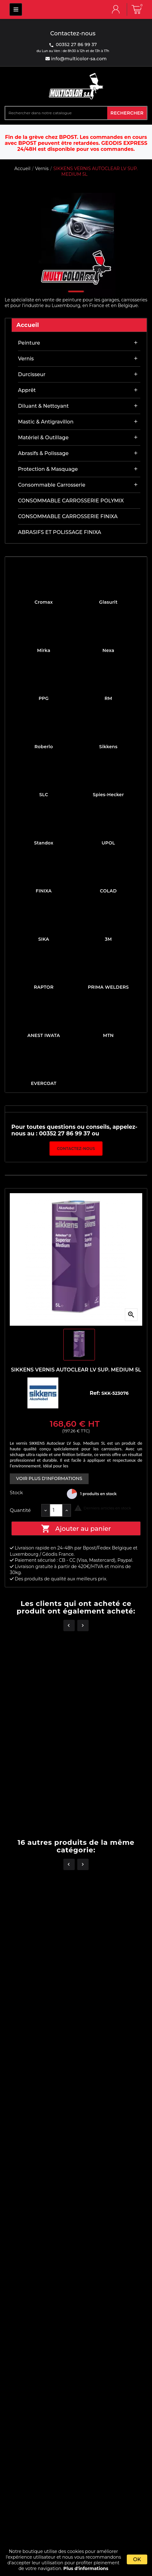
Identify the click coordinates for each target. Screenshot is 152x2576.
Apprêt (27, 390)
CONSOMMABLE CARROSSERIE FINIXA (68, 516)
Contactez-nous (76, 1148)
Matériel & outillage (43, 438)
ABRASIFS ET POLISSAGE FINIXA (59, 532)
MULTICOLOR (15, 9)
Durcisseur (31, 374)
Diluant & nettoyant (43, 406)
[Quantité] (56, 1510)
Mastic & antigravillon (45, 422)
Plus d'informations (85, 2568)
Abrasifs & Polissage (43, 453)
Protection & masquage (48, 469)
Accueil (27, 325)
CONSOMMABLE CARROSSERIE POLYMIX (71, 501)
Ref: (95, 1393)
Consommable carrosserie (51, 485)
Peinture (29, 343)
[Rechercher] (56, 113)
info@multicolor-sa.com (78, 59)
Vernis (26, 359)
